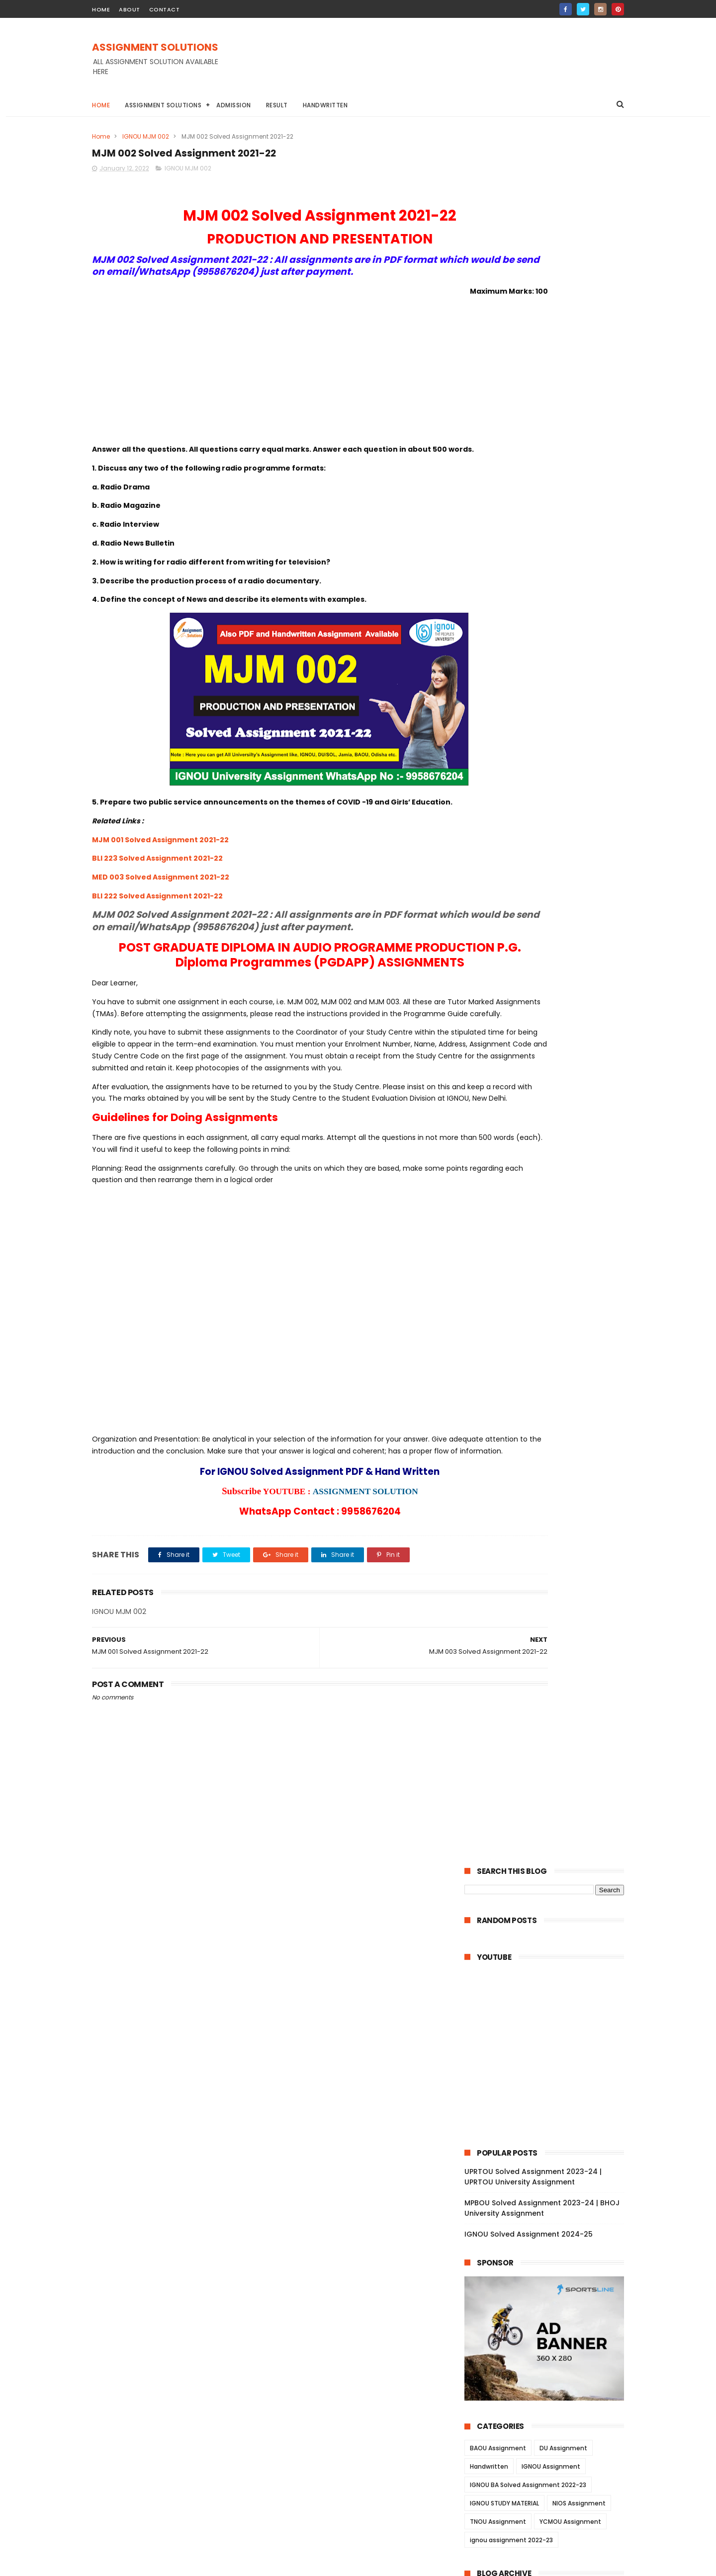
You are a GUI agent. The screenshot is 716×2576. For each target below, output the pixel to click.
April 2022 (502, 982)
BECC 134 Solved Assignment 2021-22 (551, 1510)
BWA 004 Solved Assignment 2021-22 (551, 1821)
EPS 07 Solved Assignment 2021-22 (546, 1129)
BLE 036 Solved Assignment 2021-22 (548, 2011)
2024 (485, 862)
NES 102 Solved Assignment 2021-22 (548, 2120)
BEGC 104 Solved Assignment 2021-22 (552, 1401)
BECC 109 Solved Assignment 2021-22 (551, 1482)
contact (164, 9)
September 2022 (515, 928)
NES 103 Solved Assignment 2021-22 (548, 2106)
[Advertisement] (443, 64)
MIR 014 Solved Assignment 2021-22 (548, 1726)
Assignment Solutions (163, 105)
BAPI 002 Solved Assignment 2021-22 (551, 2161)
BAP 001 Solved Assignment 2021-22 (549, 2187)
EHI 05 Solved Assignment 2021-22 (545, 1198)
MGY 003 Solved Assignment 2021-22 (551, 1781)
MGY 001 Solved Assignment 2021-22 (550, 1808)
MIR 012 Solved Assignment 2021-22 (548, 1754)
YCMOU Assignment (570, 791)
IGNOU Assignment (551, 735)
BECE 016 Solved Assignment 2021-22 (550, 1035)
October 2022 (510, 914)
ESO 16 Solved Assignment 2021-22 (546, 1265)
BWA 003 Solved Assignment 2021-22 (551, 1835)
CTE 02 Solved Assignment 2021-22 (547, 2242)
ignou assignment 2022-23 (511, 809)
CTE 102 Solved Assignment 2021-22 (548, 2310)
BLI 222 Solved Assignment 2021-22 (157, 935)
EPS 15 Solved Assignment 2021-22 (545, 1075)
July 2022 (502, 942)
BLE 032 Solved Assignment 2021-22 (548, 1971)
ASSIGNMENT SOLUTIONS (155, 48)
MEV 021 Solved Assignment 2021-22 (549, 1713)
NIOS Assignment (579, 772)
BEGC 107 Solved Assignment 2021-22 (551, 1428)
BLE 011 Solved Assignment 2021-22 (546, 2079)
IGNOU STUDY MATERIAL (504, 772)
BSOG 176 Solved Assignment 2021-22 (552, 1550)
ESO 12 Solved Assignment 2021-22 (546, 1319)
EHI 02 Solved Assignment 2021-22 (545, 1238)
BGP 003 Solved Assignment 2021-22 (550, 1889)
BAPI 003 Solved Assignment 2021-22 (551, 2147)
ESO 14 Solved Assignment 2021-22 (546, 1292)
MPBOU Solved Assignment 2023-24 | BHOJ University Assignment (542, 477)
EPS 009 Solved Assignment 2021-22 (549, 1103)
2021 (484, 2385)
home (101, 9)
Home (101, 105)
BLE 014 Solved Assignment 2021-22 (548, 2038)
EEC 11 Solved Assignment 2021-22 (544, 1062)
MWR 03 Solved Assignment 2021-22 (549, 1564)
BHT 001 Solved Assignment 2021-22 (549, 1876)
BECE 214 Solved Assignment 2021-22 (550, 1021)
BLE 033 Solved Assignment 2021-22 (548, 1957)
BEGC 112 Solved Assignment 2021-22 (550, 1347)
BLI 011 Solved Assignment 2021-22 (545, 1943)
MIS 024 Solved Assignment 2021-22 (549, 1605)
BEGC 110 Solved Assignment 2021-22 (550, 1360)
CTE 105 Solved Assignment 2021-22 (548, 2269)
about (129, 9)
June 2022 (503, 955)
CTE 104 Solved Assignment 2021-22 (549, 2283)
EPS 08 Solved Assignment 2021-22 (546, 1116)
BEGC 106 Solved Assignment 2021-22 (551, 1442)
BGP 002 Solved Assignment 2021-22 (550, 1903)
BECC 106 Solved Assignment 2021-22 (551, 1496)
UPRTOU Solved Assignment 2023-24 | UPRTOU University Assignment (533, 446)
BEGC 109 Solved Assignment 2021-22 (551, 1374)
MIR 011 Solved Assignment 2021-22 (547, 1767)
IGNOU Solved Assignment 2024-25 (528, 503)
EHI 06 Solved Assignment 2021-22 (545, 1184)
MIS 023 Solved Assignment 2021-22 (549, 1618)
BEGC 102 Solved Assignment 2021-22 (551, 1455)
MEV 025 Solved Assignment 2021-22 (550, 1659)
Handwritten (325, 105)
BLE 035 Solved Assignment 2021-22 (548, 2025)
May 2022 (502, 968)
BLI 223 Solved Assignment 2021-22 (157, 898)
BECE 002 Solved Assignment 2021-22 (552, 1048)
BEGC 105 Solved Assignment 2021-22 (551, 1387)
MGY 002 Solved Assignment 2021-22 (551, 1794)
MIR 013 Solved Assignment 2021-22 (548, 1740)
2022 (485, 889)
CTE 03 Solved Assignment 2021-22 (547, 2228)
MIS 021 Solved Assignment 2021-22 (548, 1645)
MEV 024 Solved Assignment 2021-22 (550, 1672)
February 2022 (511, 996)
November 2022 (514, 901)
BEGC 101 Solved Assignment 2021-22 (550, 1469)
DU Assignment (563, 717)
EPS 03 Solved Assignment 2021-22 (546, 1157)
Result (277, 105)
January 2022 (510, 1009)
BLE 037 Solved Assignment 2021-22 (548, 1998)
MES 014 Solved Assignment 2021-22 (549, 2350)
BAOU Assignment (498, 717)
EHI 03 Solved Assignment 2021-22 (545, 1224)
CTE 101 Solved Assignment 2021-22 (547, 2323)
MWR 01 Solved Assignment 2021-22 (548, 1591)
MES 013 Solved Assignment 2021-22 (549, 2364)
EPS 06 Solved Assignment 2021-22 (546, 1143)
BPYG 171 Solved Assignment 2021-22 (550, 1536)
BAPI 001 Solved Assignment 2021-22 (550, 2174)
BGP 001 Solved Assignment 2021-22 (549, 1917)
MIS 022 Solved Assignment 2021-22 (549, 1631)
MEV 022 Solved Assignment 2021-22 (550, 1699)
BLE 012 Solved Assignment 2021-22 (547, 2066)
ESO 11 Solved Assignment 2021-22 (545, 1333)
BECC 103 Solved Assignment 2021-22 (551, 1523)
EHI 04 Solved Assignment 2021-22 (546, 1211)
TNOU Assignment (498, 791)
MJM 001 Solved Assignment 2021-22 (160, 879)
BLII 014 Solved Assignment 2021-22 (548, 1930)
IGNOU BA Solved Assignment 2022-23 (528, 754)
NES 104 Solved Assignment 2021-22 (548, 2092)
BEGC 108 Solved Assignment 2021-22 (551, 1415)
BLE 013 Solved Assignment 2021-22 (547, 2052)
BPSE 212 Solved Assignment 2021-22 (550, 1170)
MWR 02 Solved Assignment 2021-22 (549, 1577)
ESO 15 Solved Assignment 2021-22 (546, 1279)
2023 (485, 876)
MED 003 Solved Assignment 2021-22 (160, 917)
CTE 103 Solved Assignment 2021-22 (548, 2296)
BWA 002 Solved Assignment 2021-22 (551, 1848)
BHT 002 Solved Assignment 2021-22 (550, 1862)
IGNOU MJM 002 (145, 136)
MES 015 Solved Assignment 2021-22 (549, 2337)
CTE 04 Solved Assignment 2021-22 (547, 2215)
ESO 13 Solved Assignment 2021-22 (546, 1306)
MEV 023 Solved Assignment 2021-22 (550, 1685)
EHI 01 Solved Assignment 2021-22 (544, 1252)
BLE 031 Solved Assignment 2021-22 (547, 1984)
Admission (233, 105)
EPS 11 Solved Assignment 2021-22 (544, 1089)
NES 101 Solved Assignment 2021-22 (547, 2133)
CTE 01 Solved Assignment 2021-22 (546, 2255)
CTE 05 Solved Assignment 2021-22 (547, 2201)
